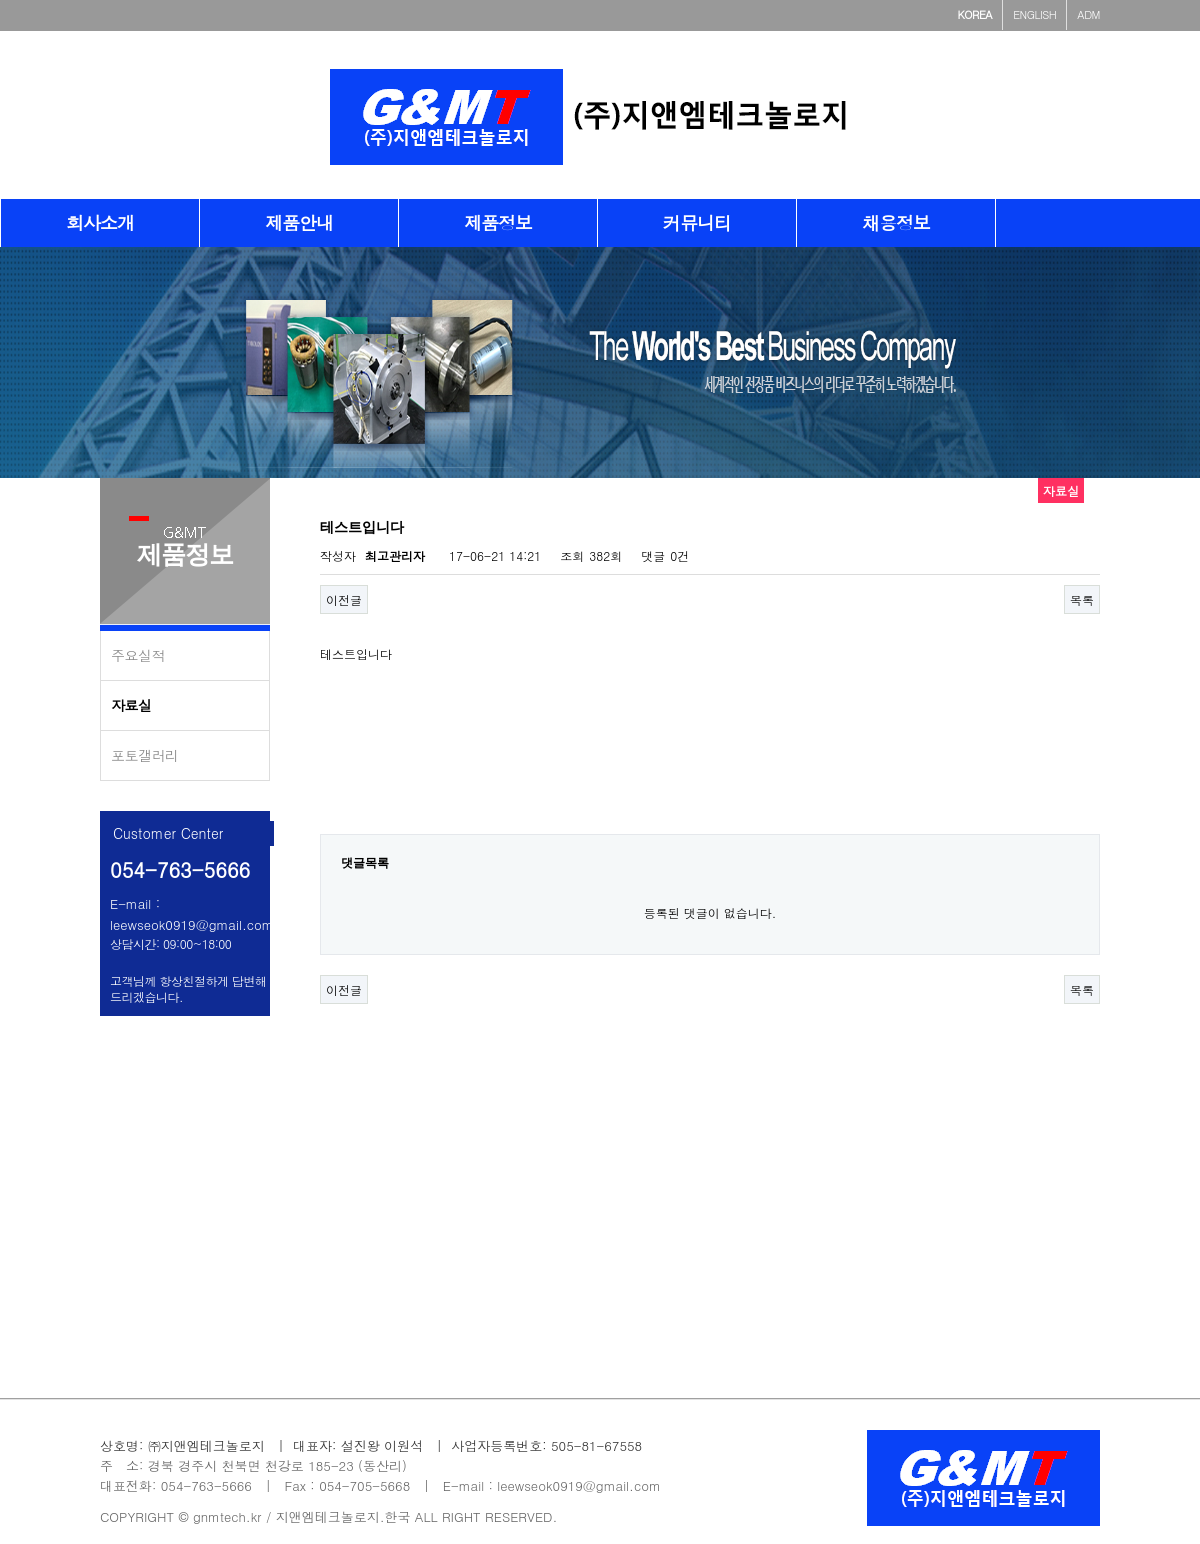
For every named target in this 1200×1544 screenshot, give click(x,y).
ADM (1088, 14)
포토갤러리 (145, 755)
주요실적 (138, 655)
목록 (1082, 599)
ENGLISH (1034, 14)
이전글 (344, 599)
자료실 (131, 705)
